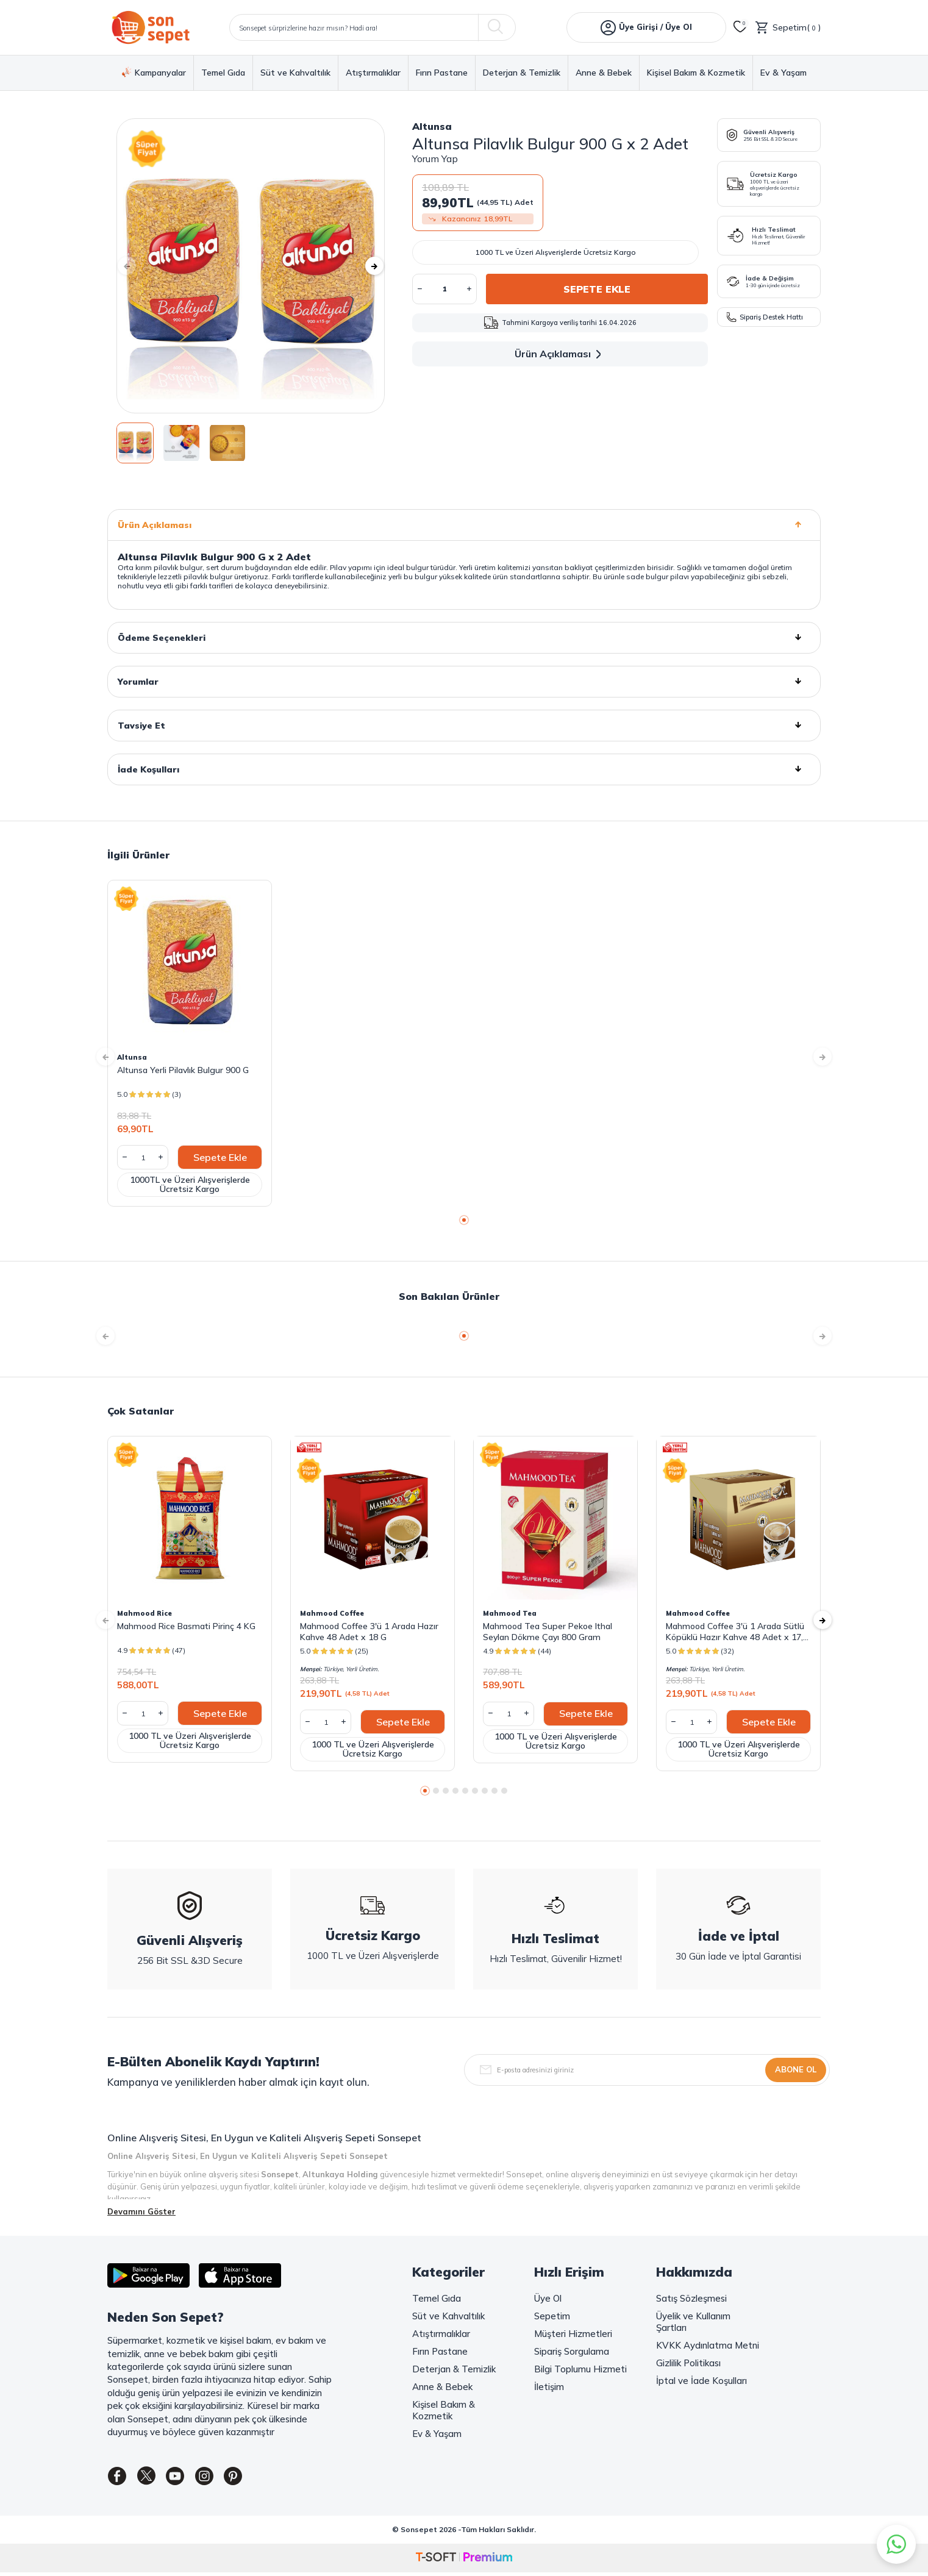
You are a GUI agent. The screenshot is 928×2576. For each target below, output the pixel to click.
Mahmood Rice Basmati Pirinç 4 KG (186, 1626)
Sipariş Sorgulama (571, 2351)
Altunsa (432, 126)
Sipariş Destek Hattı (765, 316)
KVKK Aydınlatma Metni (707, 2345)
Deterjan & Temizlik (521, 73)
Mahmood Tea (510, 1613)
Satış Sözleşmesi (691, 2298)
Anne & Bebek (604, 73)
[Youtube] (186, 2478)
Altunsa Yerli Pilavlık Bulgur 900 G (183, 1070)
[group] (250, 266)
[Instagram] (220, 2478)
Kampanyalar (154, 72)
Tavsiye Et (464, 725)
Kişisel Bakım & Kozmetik (696, 73)
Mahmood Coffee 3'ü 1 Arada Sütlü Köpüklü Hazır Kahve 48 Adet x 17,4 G (737, 1632)
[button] (135, 266)
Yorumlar (464, 681)
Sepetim (552, 2316)
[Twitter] (153, 2478)
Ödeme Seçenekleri (464, 637)
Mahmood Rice (144, 1613)
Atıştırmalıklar (373, 73)
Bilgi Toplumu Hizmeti (580, 2369)
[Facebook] (119, 2478)
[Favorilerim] (740, 27)
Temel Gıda (223, 73)
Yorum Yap (435, 158)
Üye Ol (548, 2298)
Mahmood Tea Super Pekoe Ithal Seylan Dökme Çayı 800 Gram (547, 1632)
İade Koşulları (464, 769)
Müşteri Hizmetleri (573, 2333)
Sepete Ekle (596, 289)
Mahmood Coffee (332, 1613)
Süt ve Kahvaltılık (295, 73)
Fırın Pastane (442, 73)
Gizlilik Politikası (688, 2363)
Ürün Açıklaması (560, 354)
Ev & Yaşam (783, 73)
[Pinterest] (253, 2478)
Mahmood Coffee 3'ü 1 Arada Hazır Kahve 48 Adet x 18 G (369, 1632)
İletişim (549, 2386)
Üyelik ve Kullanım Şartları (693, 2321)
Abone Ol (795, 2069)
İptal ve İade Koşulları (701, 2380)
